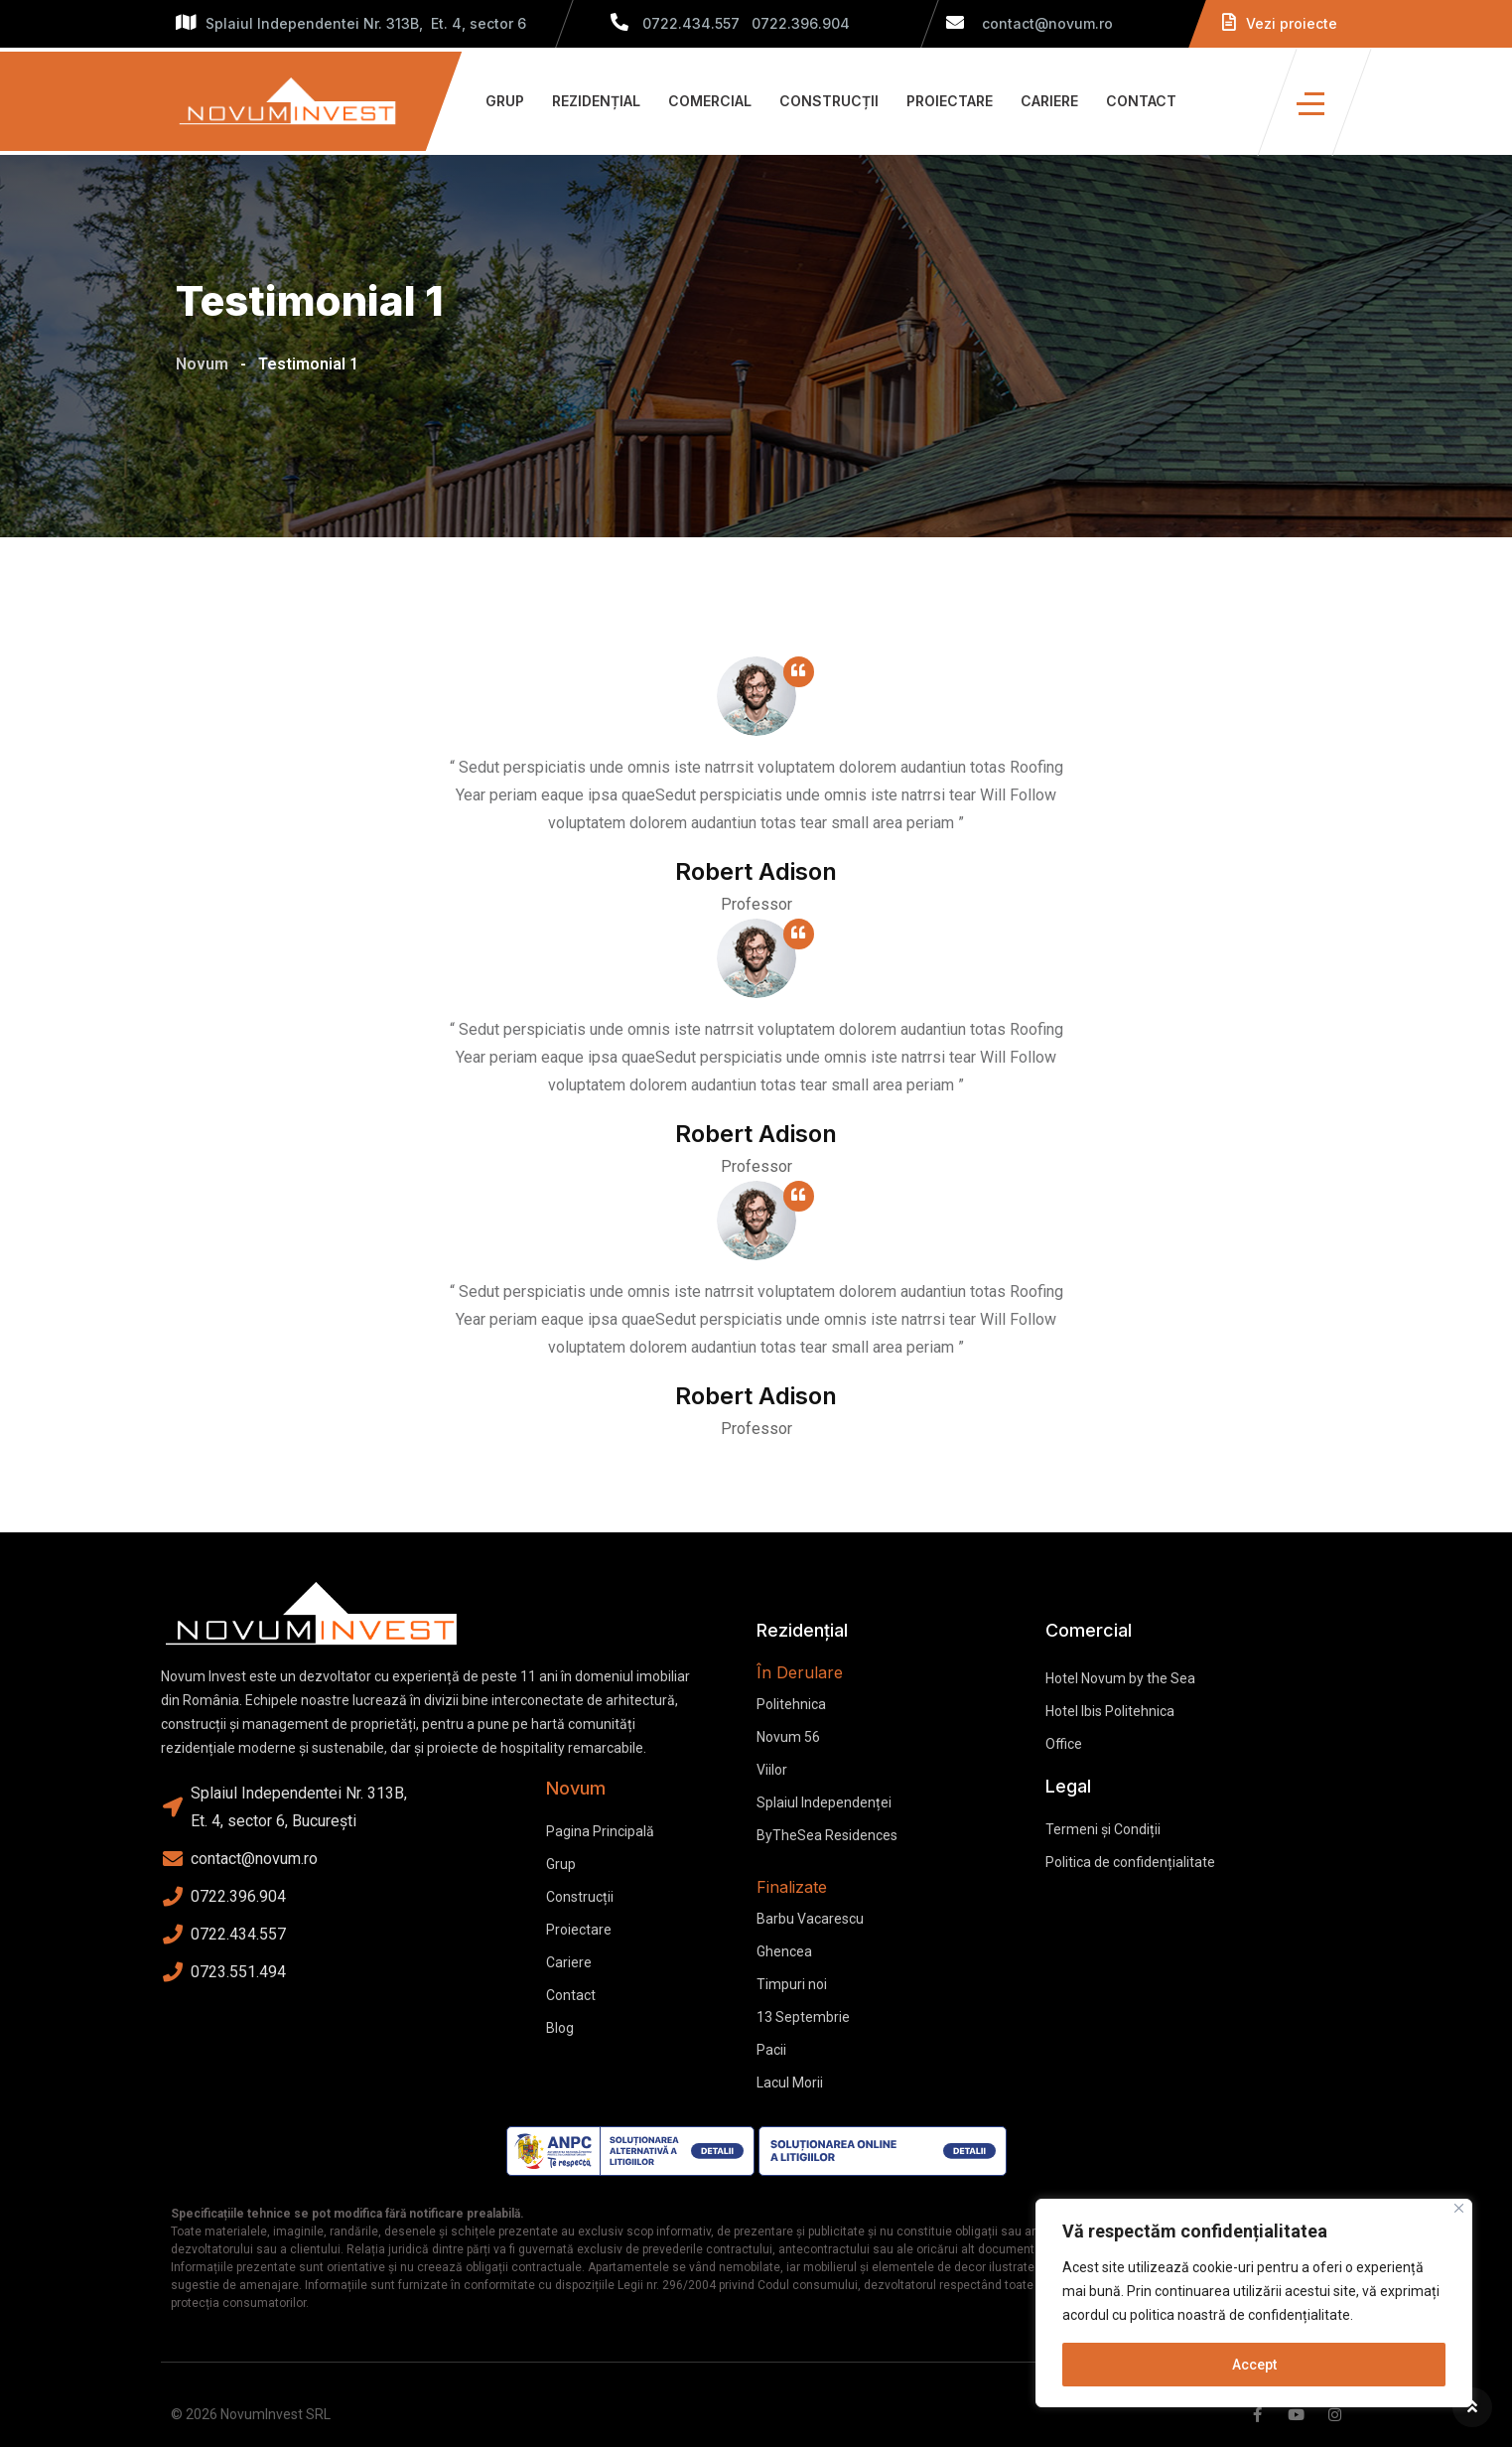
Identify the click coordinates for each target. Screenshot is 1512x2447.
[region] (1253, 2303)
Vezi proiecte (1279, 23)
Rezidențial (596, 100)
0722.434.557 (691, 23)
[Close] (1458, 2208)
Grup (504, 100)
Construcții (829, 100)
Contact (1141, 100)
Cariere (1049, 100)
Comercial (710, 100)
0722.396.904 (801, 23)
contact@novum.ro (1029, 23)
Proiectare (949, 100)
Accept (1254, 2365)
